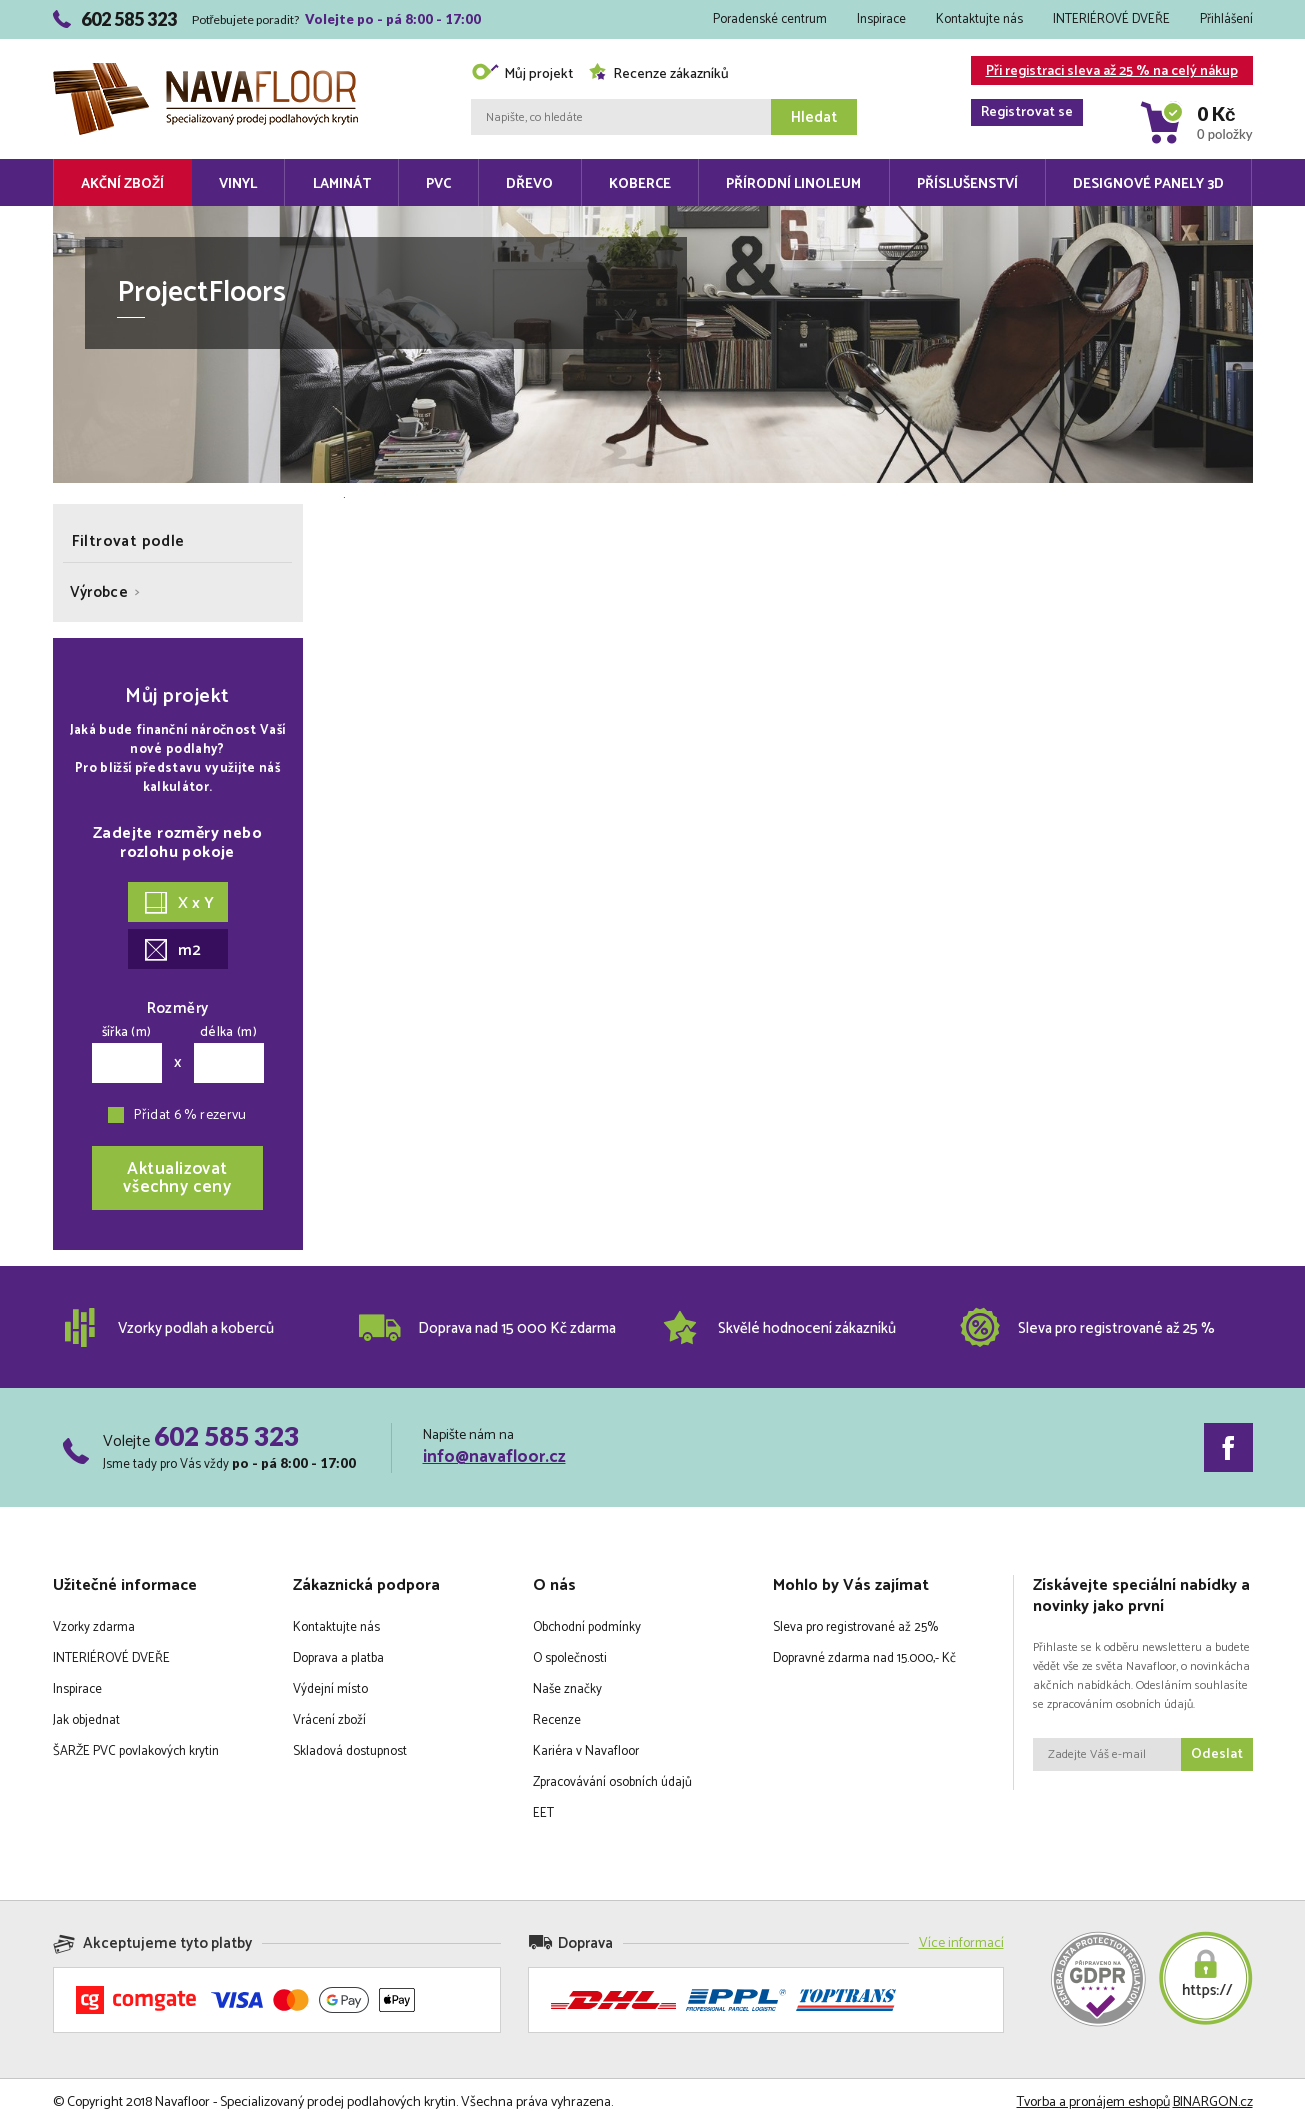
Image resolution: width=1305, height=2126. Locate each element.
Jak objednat (86, 1720)
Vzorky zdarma (94, 1627)
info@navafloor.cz (494, 1457)
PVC (438, 184)
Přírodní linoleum (793, 184)
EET (543, 1813)
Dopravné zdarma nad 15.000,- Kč (864, 1658)
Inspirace (881, 19)
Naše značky (567, 1689)
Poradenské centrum (770, 19)
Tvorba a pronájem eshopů (1093, 2102)
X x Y (179, 903)
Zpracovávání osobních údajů (612, 1782)
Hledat (814, 117)
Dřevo (529, 184)
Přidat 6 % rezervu (190, 1115)
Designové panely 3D (1148, 184)
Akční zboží (122, 184)
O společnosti (570, 1658)
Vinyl (238, 184)
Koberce (640, 184)
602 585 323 (226, 1436)
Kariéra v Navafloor (586, 1751)
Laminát (342, 184)
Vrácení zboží (329, 1720)
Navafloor (205, 70)
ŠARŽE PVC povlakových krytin (136, 1751)
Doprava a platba (338, 1658)
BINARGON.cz (1213, 2102)
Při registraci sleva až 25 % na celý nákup (1104, 72)
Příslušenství (967, 184)
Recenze (557, 1720)
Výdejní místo (330, 1689)
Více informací (961, 1943)
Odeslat (1217, 1754)
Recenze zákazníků (658, 74)
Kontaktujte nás (979, 19)
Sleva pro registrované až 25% (855, 1627)
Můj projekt (522, 74)
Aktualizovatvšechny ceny (177, 1178)
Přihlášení (1226, 19)
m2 (173, 950)
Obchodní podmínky (587, 1627)
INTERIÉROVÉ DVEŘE (1111, 19)
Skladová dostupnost (350, 1751)
